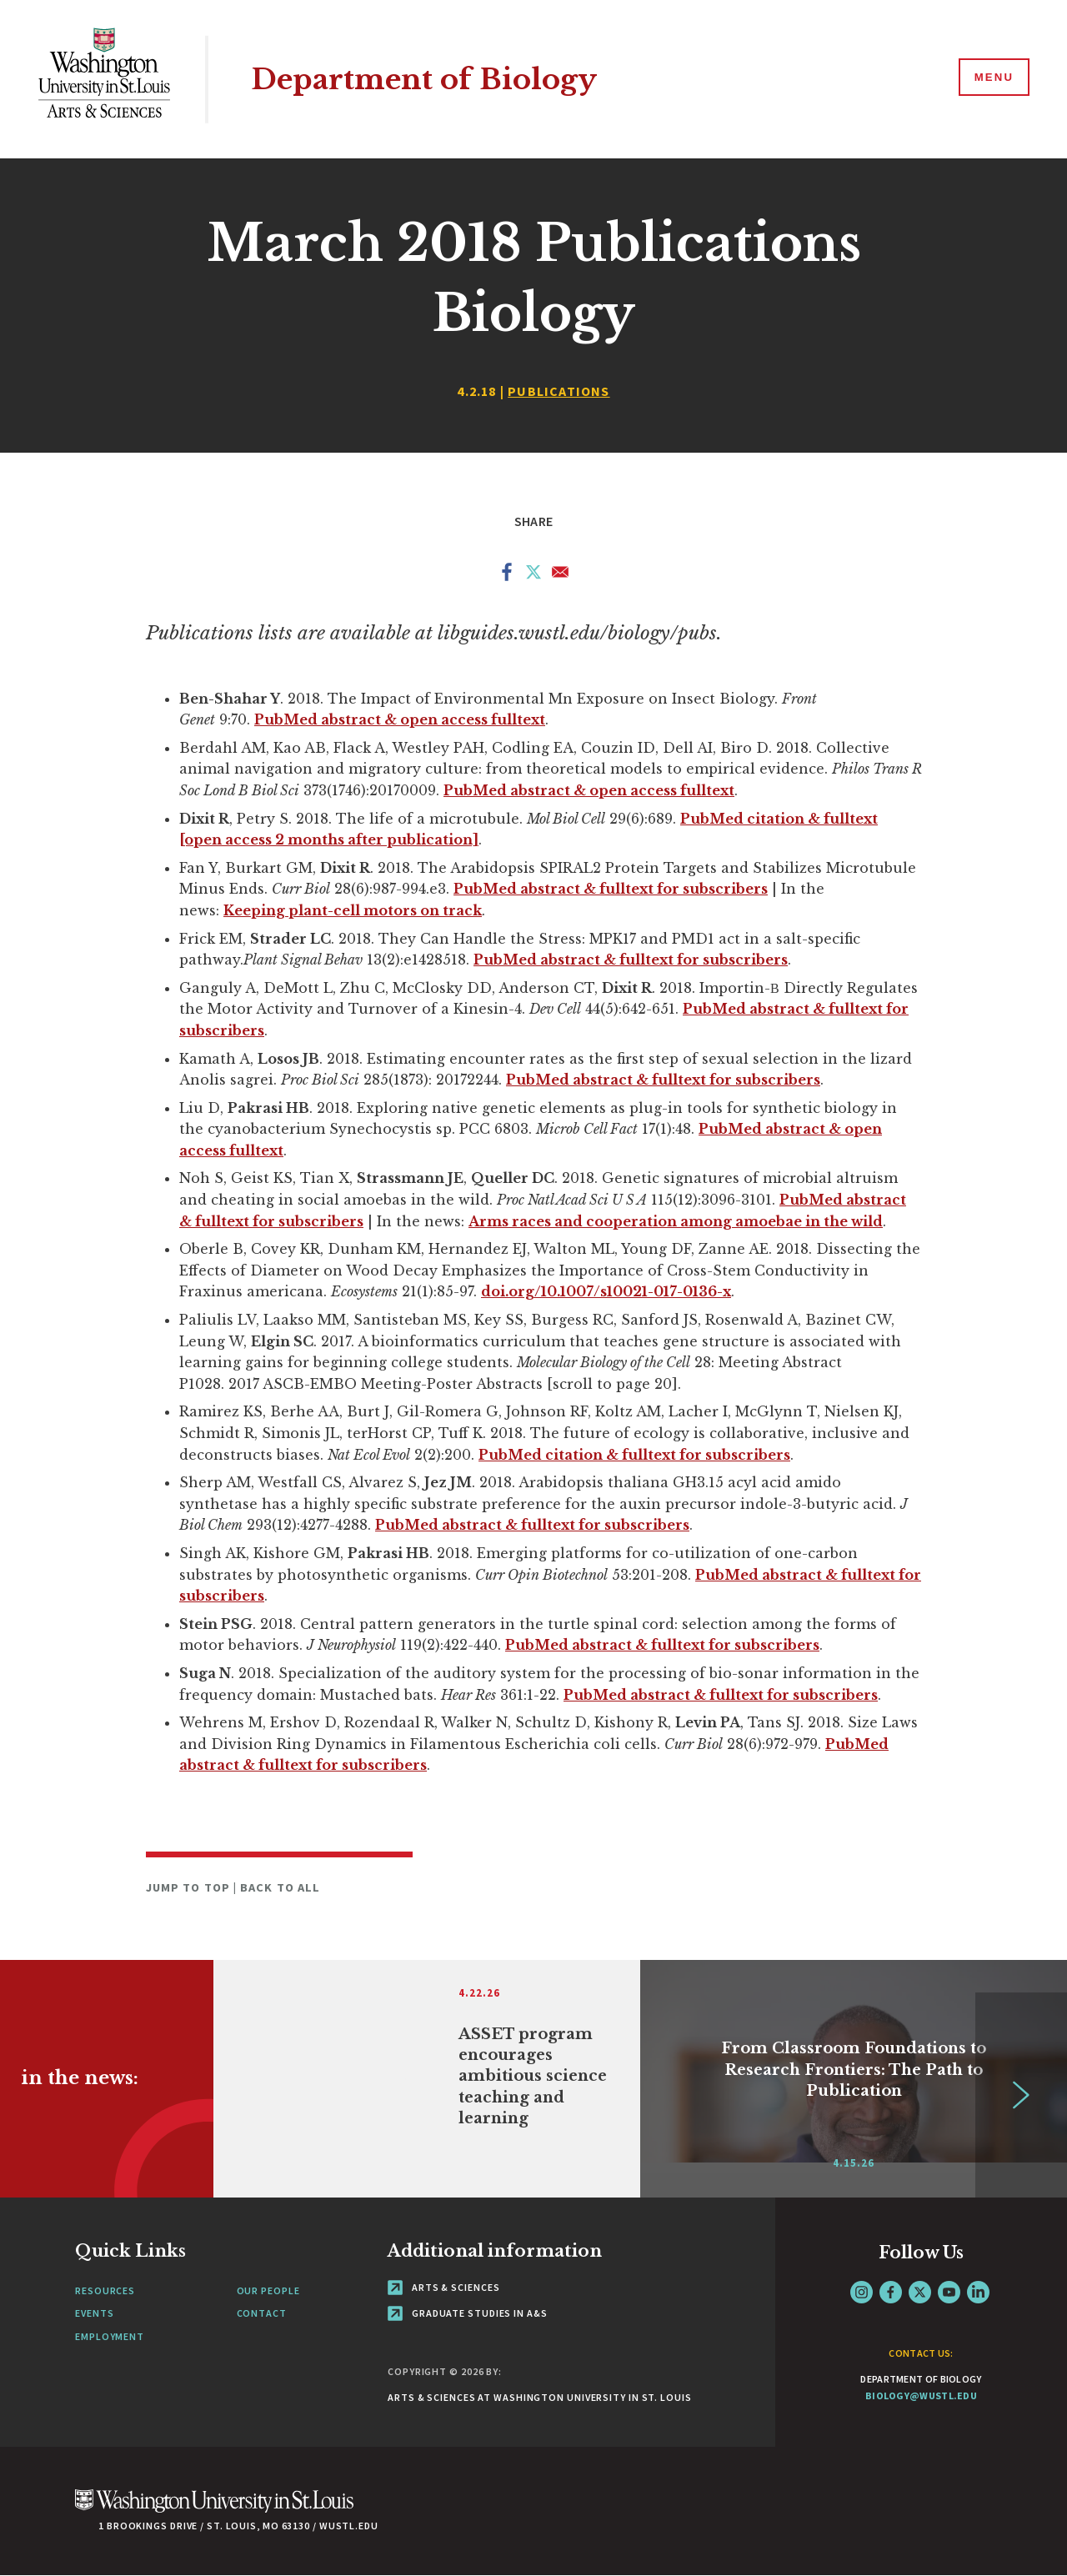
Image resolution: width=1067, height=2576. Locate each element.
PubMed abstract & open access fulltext (399, 719)
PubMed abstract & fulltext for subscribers (610, 888)
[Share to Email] (560, 575)
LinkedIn (978, 2292)
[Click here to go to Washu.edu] (214, 2509)
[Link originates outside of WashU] (426, 2079)
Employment (109, 2336)
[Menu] (991, 78)
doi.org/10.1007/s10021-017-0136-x (606, 1291)
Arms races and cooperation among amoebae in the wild (675, 1221)
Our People (268, 2290)
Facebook (890, 2292)
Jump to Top (189, 1887)
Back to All (280, 1887)
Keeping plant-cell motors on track (352, 910)
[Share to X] (533, 575)
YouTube (949, 2292)
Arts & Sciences (443, 2287)
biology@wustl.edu (921, 2395)
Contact (262, 2313)
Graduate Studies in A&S (468, 2313)
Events (94, 2313)
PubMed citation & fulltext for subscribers (634, 1454)
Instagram (861, 2292)
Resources (105, 2290)
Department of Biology (429, 79)
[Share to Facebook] (506, 575)
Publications (558, 391)
